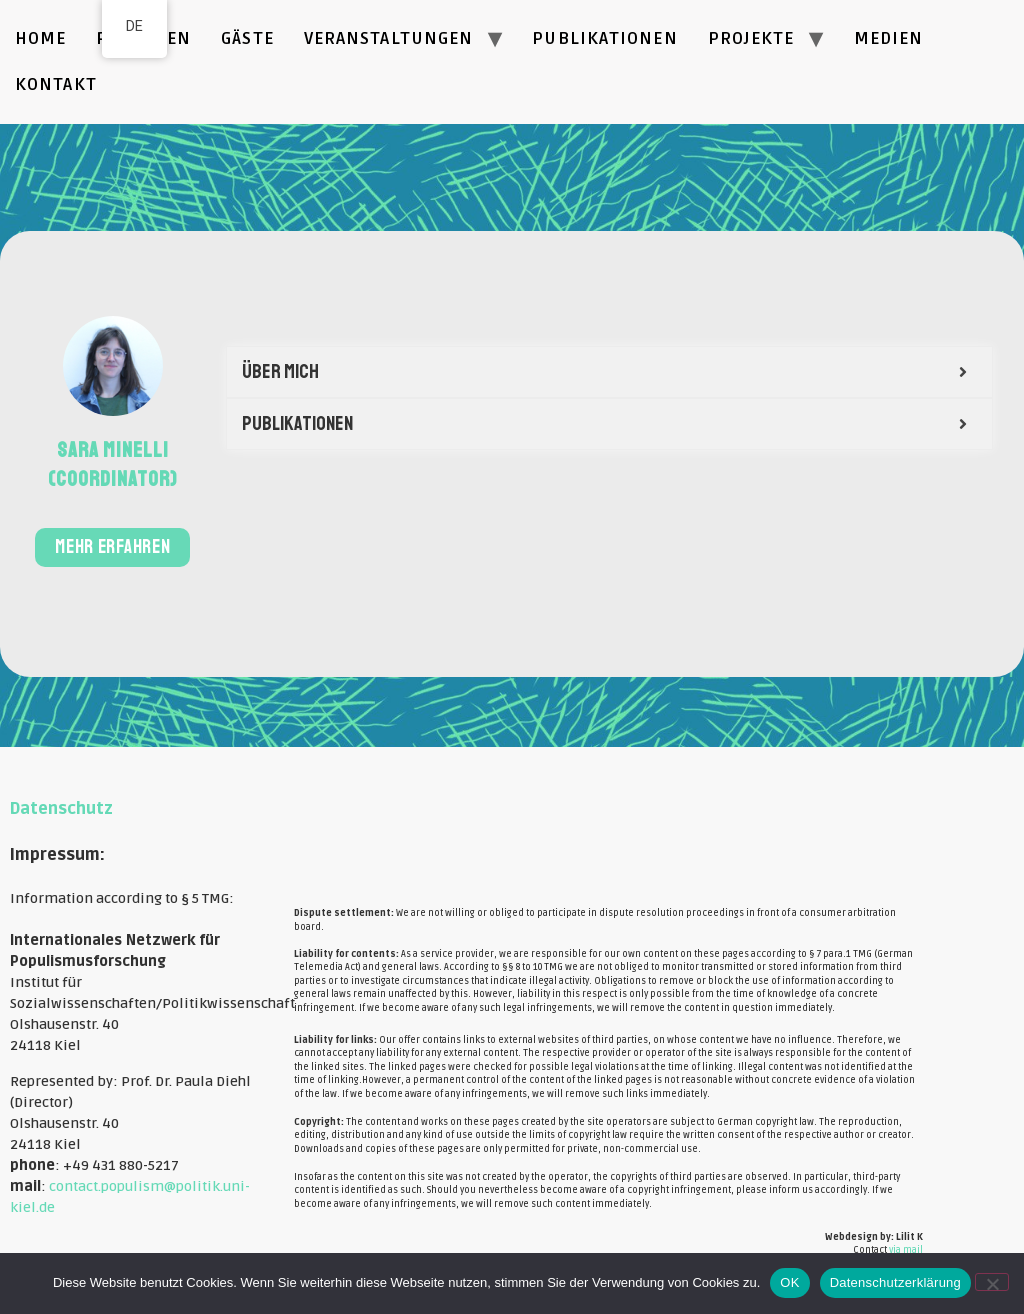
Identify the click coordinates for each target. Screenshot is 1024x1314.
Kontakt (56, 84)
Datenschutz (61, 809)
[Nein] (992, 1282)
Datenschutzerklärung (895, 1282)
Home (40, 38)
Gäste (247, 38)
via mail (906, 1250)
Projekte (751, 38)
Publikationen (604, 38)
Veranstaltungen (389, 38)
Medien (889, 38)
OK (789, 1282)
